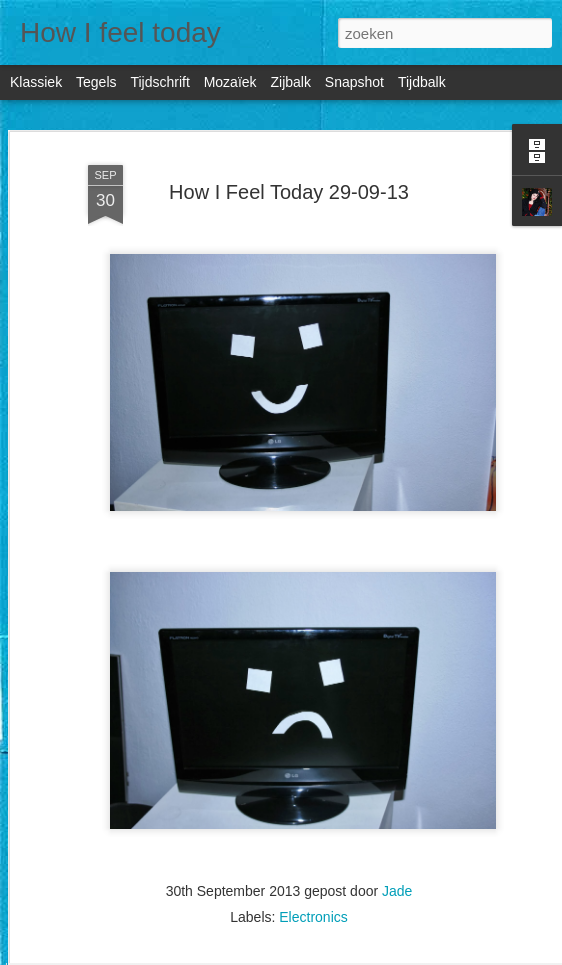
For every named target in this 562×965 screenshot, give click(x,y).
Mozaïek (230, 82)
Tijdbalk (422, 82)
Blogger (376, 954)
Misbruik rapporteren (451, 954)
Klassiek (36, 82)
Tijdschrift (159, 82)
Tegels (96, 82)
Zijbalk (290, 82)
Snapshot (354, 82)
